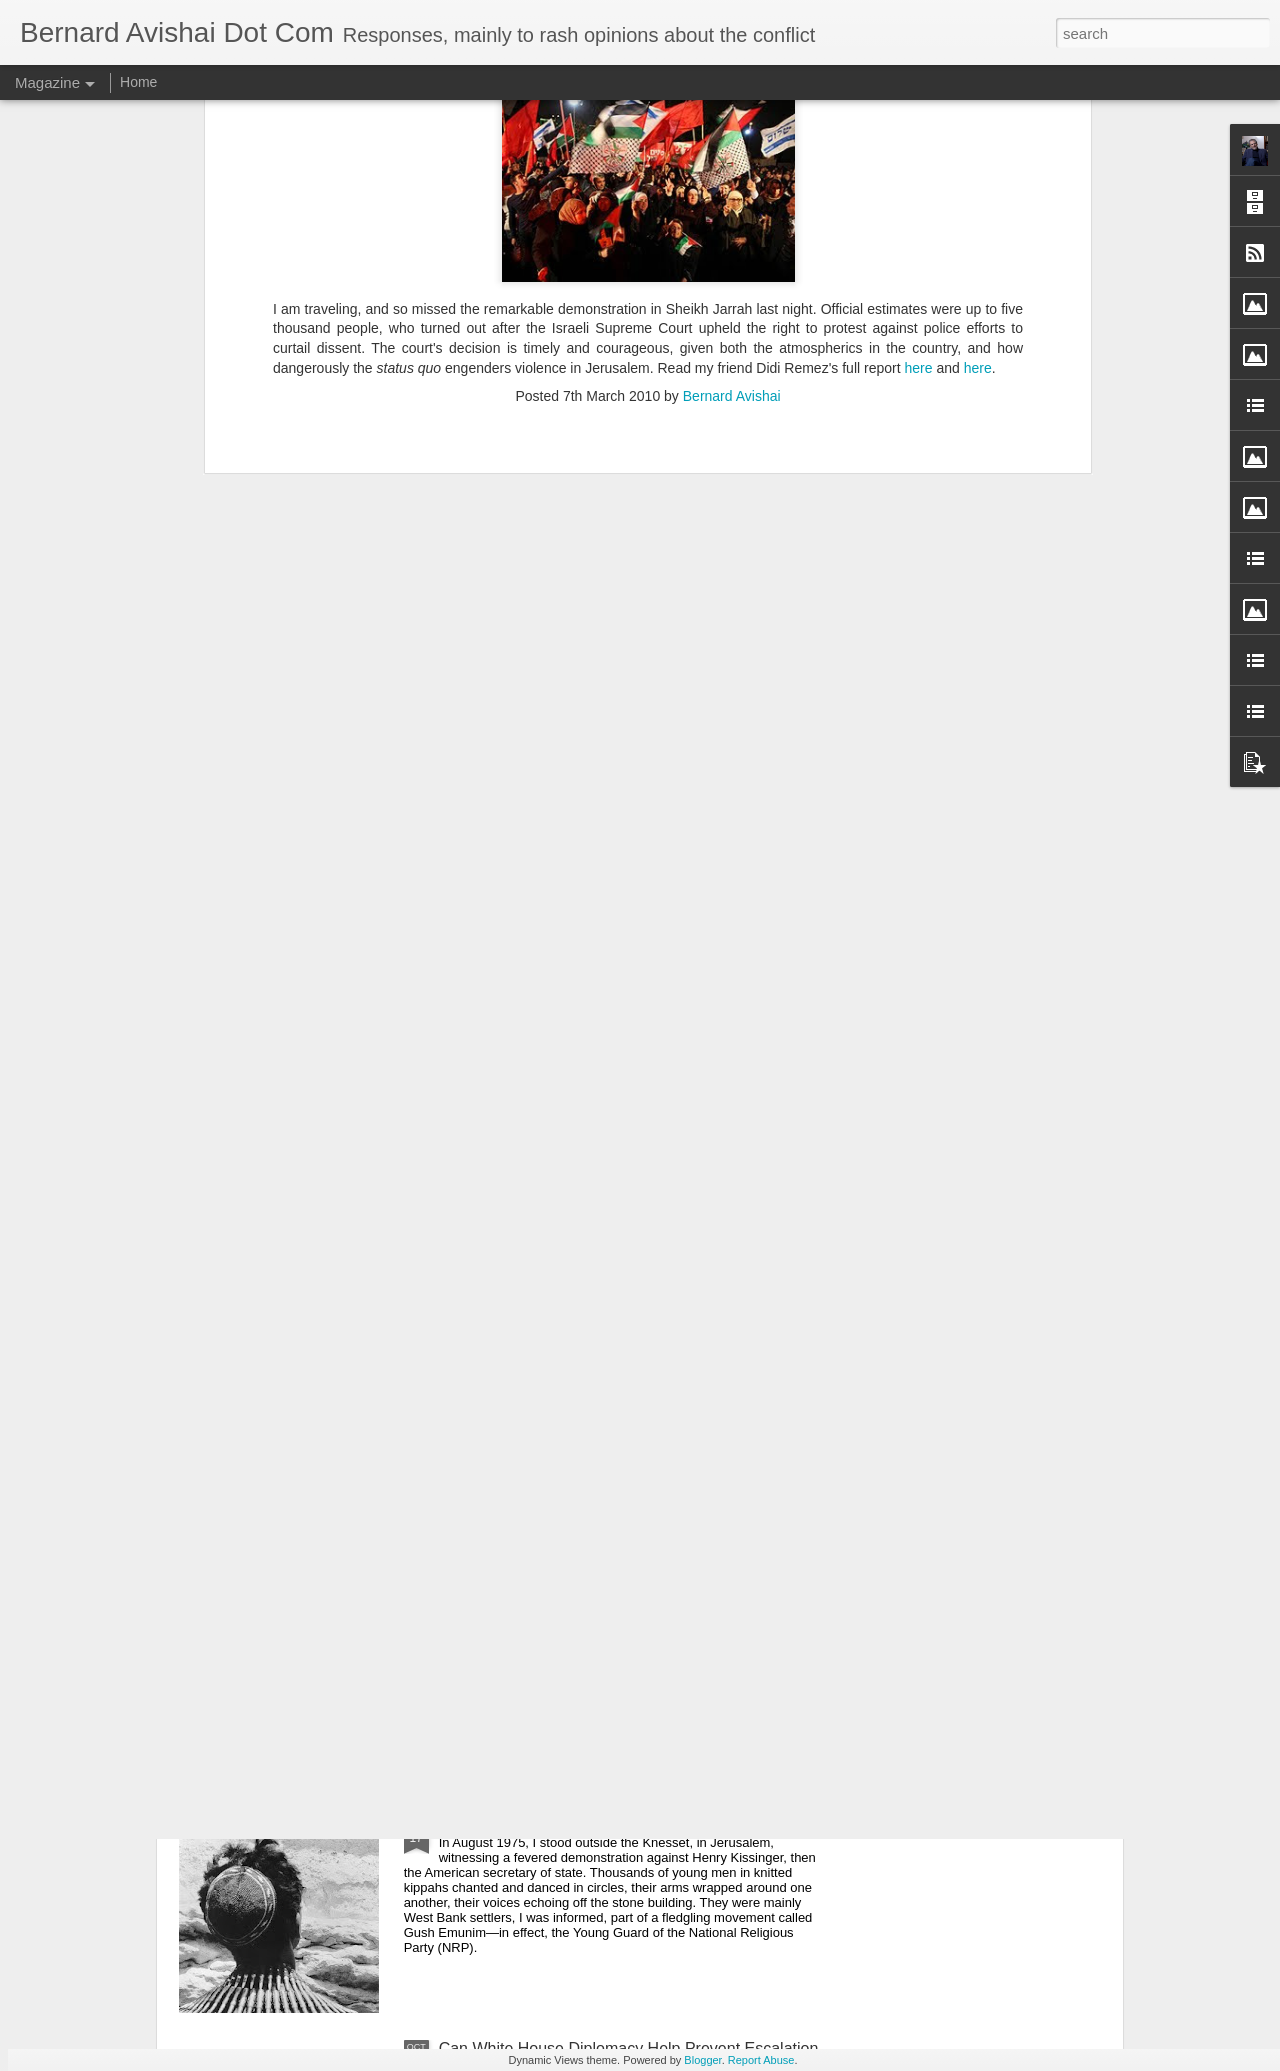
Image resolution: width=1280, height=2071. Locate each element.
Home (138, 82)
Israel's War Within (505, 1821)
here (920, 120)
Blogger (702, 2060)
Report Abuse (761, 2060)
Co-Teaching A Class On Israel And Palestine (598, 1594)
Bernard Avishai (732, 148)
